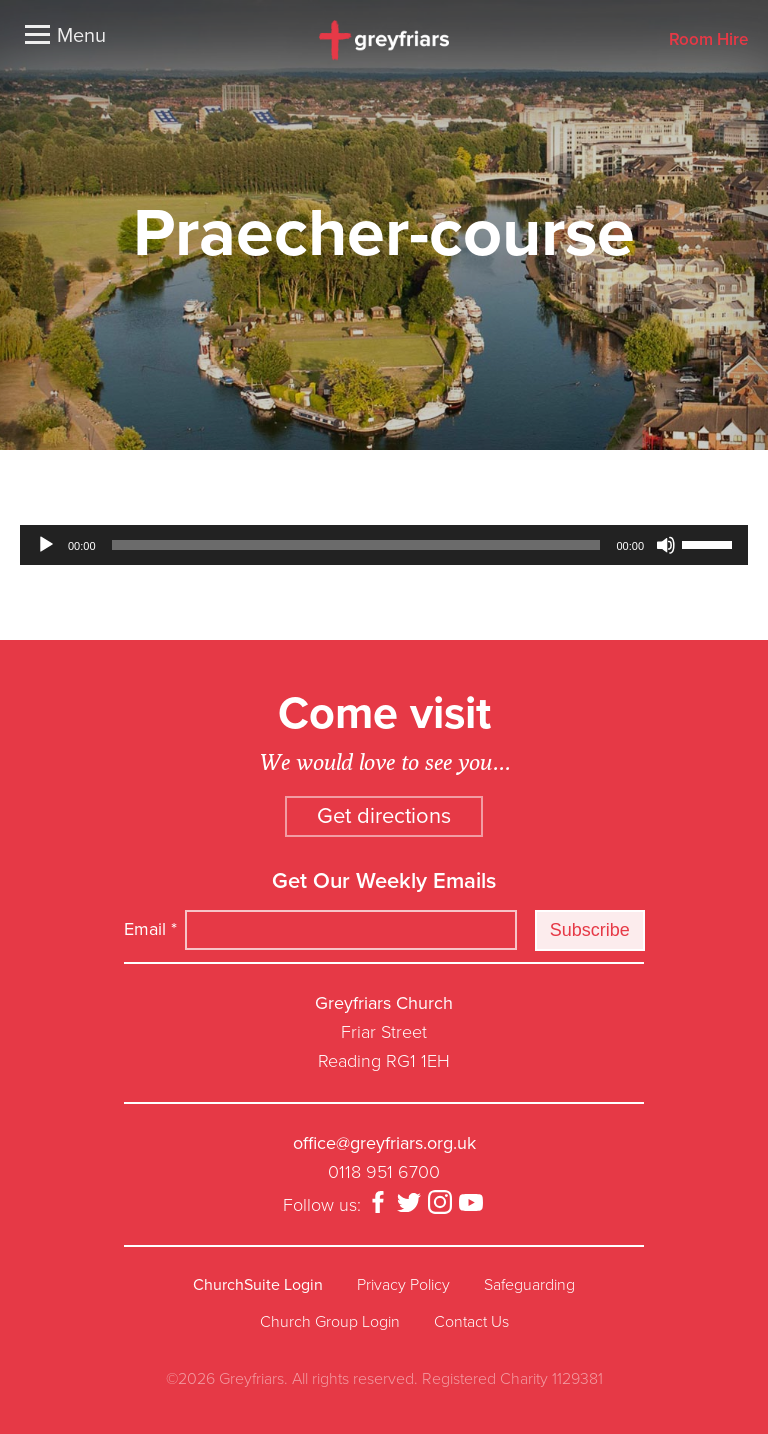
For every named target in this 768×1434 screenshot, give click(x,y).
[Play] (46, 545)
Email (150, 929)
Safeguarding (529, 1285)
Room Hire (708, 40)
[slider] (356, 545)
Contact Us (471, 1322)
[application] (384, 545)
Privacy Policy (403, 1285)
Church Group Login (330, 1322)
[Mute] (666, 545)
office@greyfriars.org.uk (384, 1143)
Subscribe (590, 930)
